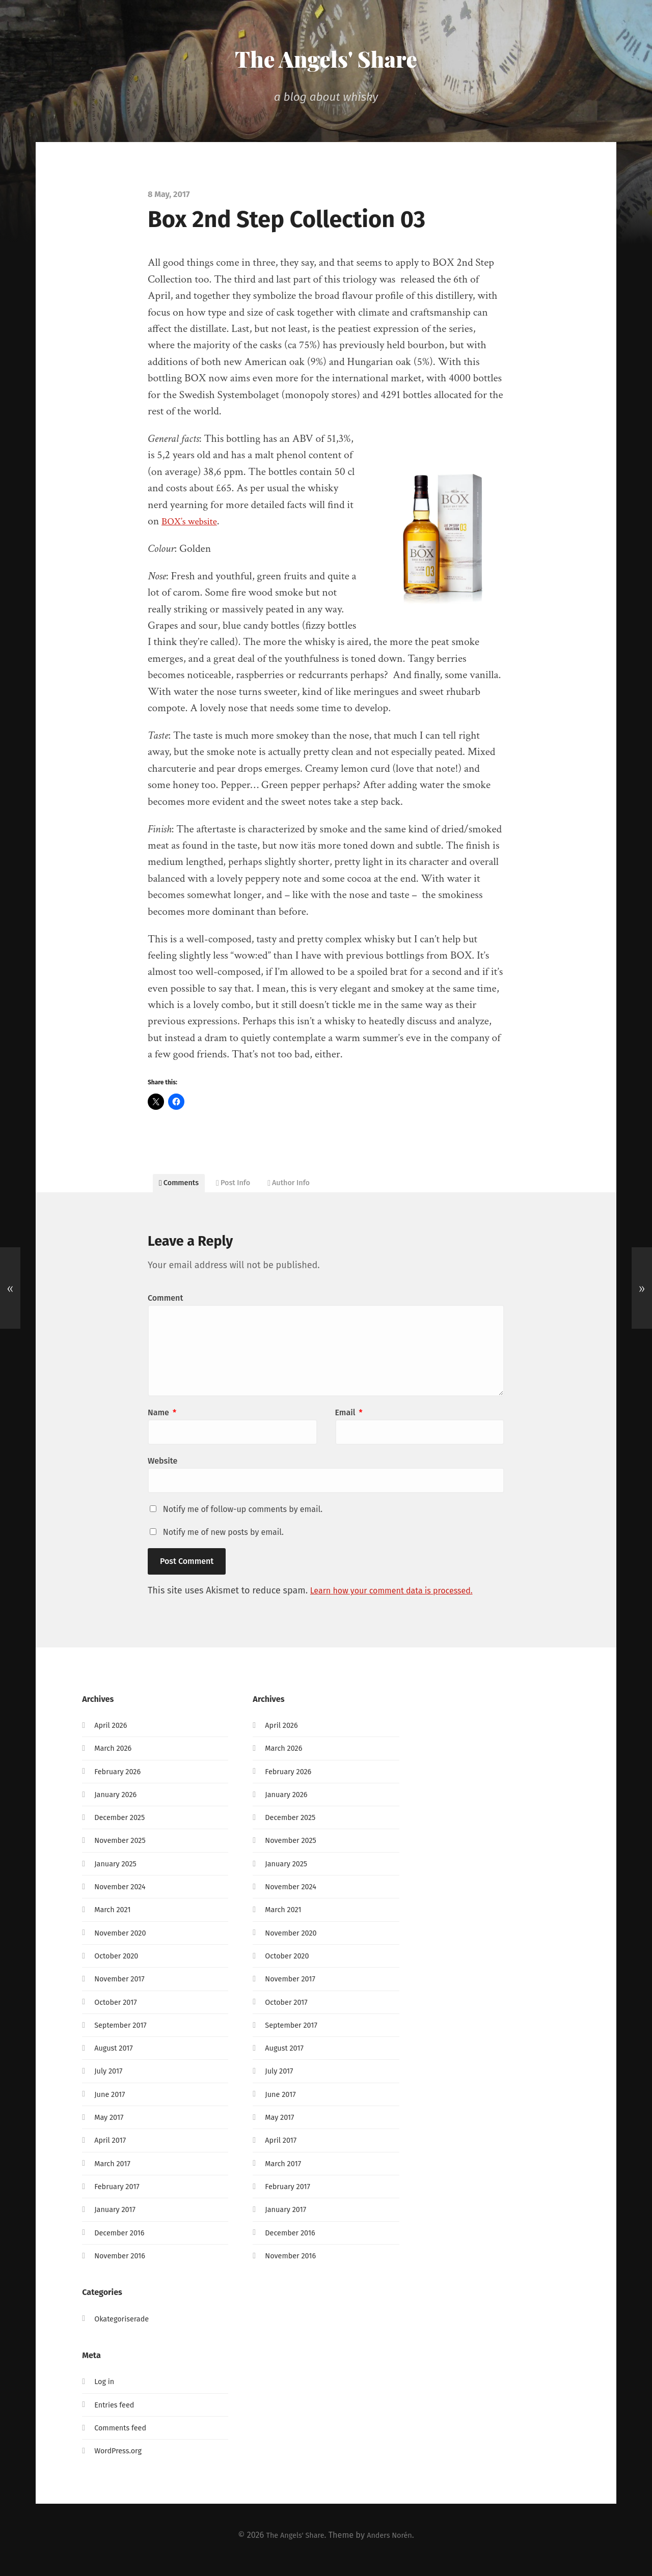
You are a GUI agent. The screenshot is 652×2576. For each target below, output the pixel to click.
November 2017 (122, 1988)
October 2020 (119, 1965)
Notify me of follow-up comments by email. (242, 1519)
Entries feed (116, 2414)
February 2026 (120, 1780)
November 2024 (123, 1895)
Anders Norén (393, 2544)
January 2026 (118, 1803)
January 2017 (117, 2218)
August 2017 (116, 2057)
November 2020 (123, 1942)
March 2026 (115, 1757)
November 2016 (122, 2265)
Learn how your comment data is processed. (401, 1600)
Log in (105, 2391)
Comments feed (123, 2437)
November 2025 (123, 1850)
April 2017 (112, 2149)
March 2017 (114, 2172)
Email (349, 1422)
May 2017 (110, 2126)
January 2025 (118, 1873)
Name (162, 1422)
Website (162, 1470)
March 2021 (114, 1919)
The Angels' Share (325, 56)
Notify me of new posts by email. (223, 1542)
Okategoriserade (124, 2328)
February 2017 (119, 2195)
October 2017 (118, 2011)
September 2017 (123, 2034)
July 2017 (110, 2080)
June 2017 (111, 2103)
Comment (165, 1307)
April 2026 (112, 1734)
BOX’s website (192, 521)
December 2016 (122, 2242)
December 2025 (122, 1826)
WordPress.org (120, 2460)
